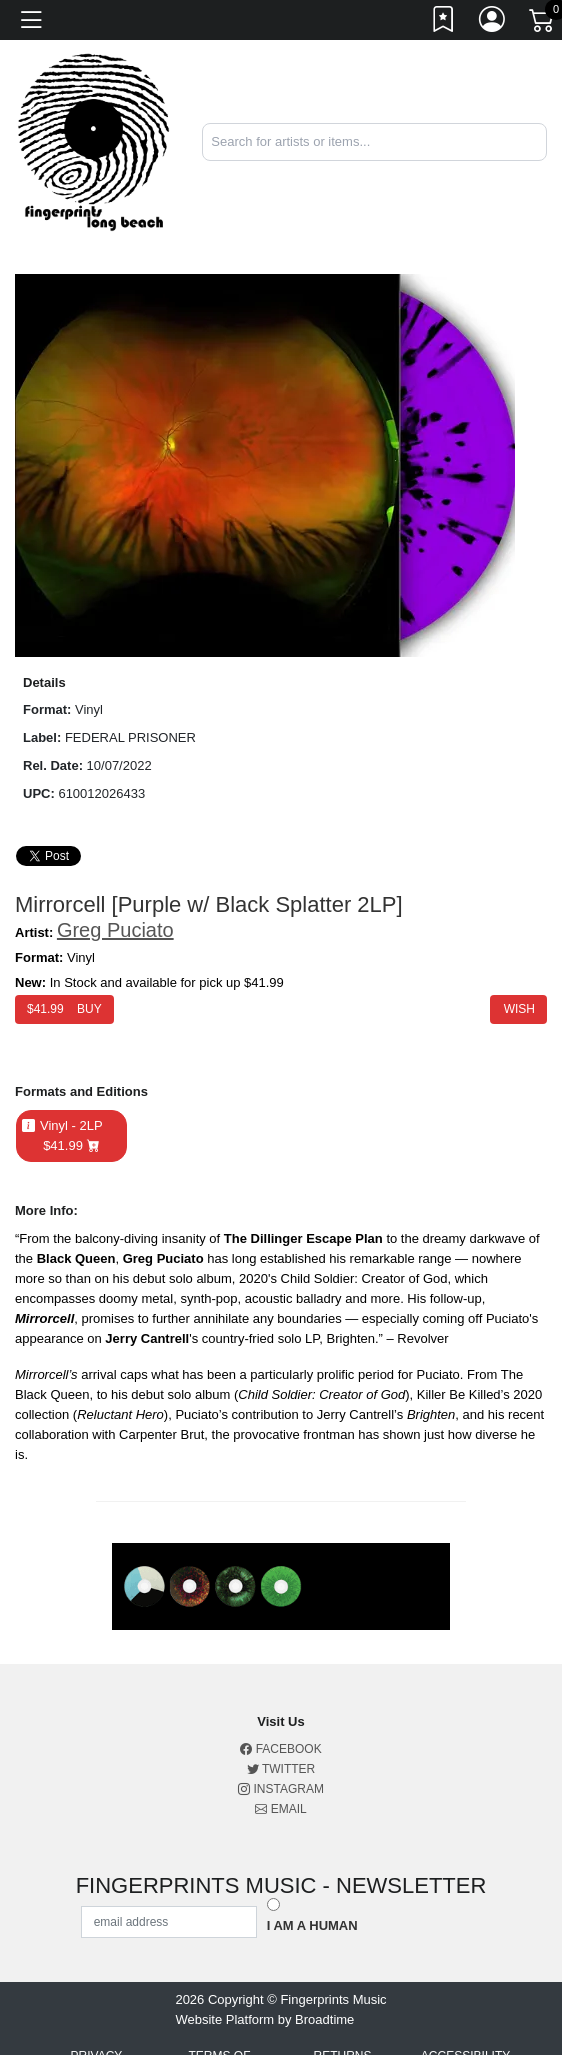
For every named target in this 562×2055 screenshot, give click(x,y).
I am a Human (312, 1925)
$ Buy (64, 1009)
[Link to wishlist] (444, 23)
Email (280, 1809)
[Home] (93, 140)
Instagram (281, 1789)
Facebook (280, 1749)
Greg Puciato (115, 930)
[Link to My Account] (493, 23)
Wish (518, 1009)
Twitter (281, 1769)
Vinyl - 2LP (71, 1136)
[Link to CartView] (543, 19)
